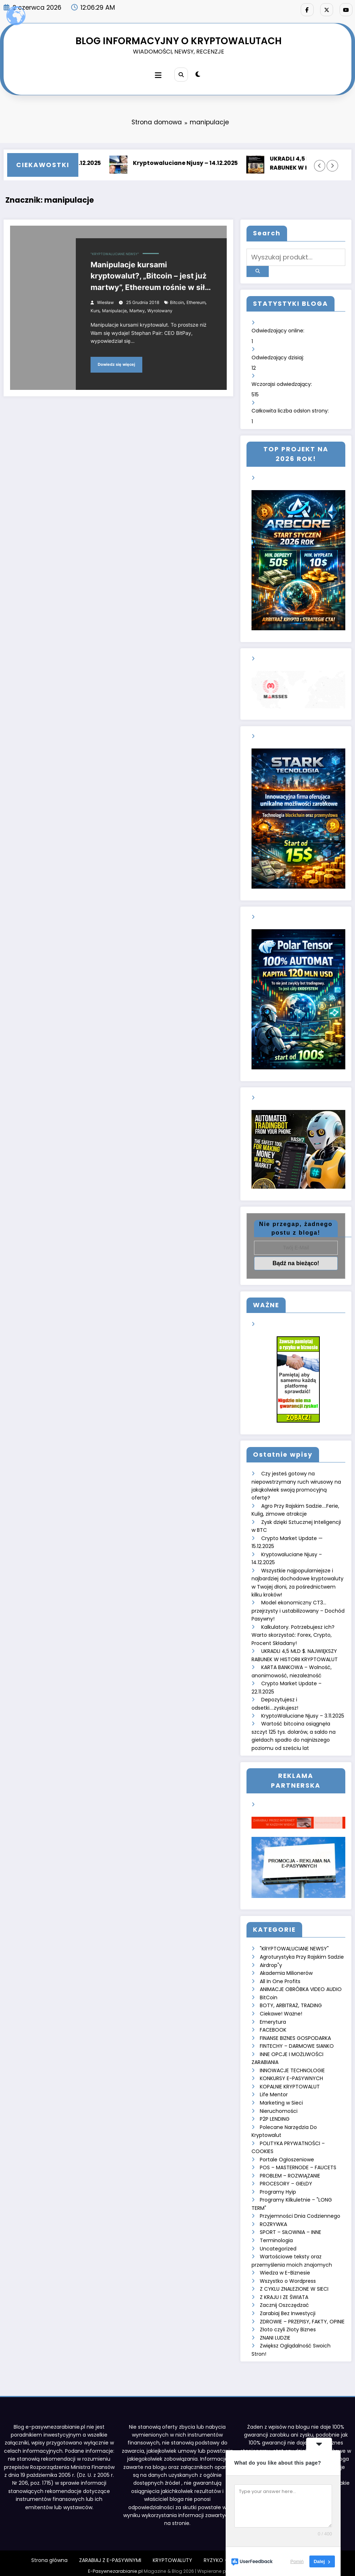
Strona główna (49, 2554)
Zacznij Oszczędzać (284, 2299)
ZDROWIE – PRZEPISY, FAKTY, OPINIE (302, 2315)
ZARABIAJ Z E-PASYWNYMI (110, 2554)
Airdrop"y (271, 1961)
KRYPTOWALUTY (172, 2554)
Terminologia (276, 2235)
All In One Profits (280, 1977)
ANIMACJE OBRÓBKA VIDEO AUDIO (301, 1985)
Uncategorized (278, 2243)
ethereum (196, 302)
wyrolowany (159, 310)
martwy (137, 310)
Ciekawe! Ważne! (281, 2009)
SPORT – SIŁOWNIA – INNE (290, 2227)
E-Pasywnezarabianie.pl (115, 2565)
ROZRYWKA (273, 2219)
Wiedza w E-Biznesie (285, 2267)
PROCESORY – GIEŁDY (286, 2179)
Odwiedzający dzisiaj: (278, 355)
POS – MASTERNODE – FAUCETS (298, 2162)
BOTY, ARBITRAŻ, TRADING (291, 2001)
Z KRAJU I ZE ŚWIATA (284, 2291)
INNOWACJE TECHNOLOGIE (292, 2066)
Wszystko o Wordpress (288, 2275)
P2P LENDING (275, 2114)
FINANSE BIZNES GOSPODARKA (295, 2034)
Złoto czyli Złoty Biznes (288, 2323)
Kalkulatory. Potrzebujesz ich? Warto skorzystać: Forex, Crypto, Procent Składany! (293, 1632)
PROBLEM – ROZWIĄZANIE (290, 2170)
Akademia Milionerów (286, 1969)
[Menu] (158, 75)
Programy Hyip (278, 2186)
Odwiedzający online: (279, 328)
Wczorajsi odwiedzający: (282, 382)
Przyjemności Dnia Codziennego (300, 2211)
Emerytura (273, 2018)
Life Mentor (274, 2090)
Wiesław (105, 302)
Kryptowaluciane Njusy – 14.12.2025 (190, 162)
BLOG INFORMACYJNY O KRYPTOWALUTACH (178, 40)
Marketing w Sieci (281, 2098)
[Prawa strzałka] (332, 165)
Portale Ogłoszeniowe (287, 2154)
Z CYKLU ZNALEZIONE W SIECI (294, 2283)
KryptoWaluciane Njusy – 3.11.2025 (302, 1712)
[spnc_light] (197, 74)
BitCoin (268, 1993)
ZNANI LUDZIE (275, 2331)
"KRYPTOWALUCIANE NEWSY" (115, 253)
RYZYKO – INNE (221, 2554)
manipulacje (114, 310)
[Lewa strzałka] (319, 165)
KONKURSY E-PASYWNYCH (291, 2074)
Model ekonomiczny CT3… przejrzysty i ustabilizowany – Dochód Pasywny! (298, 1608)
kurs (95, 310)
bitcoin (177, 302)
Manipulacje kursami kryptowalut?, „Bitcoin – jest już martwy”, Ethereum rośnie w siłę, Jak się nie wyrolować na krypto (151, 276)
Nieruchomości (279, 2106)
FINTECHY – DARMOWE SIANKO (297, 2042)
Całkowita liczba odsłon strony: (291, 409)
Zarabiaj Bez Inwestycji (287, 2307)
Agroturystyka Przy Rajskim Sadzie (302, 1953)
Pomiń (297, 2561)
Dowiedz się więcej (116, 363)
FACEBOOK (273, 2025)
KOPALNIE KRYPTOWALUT (290, 2082)
